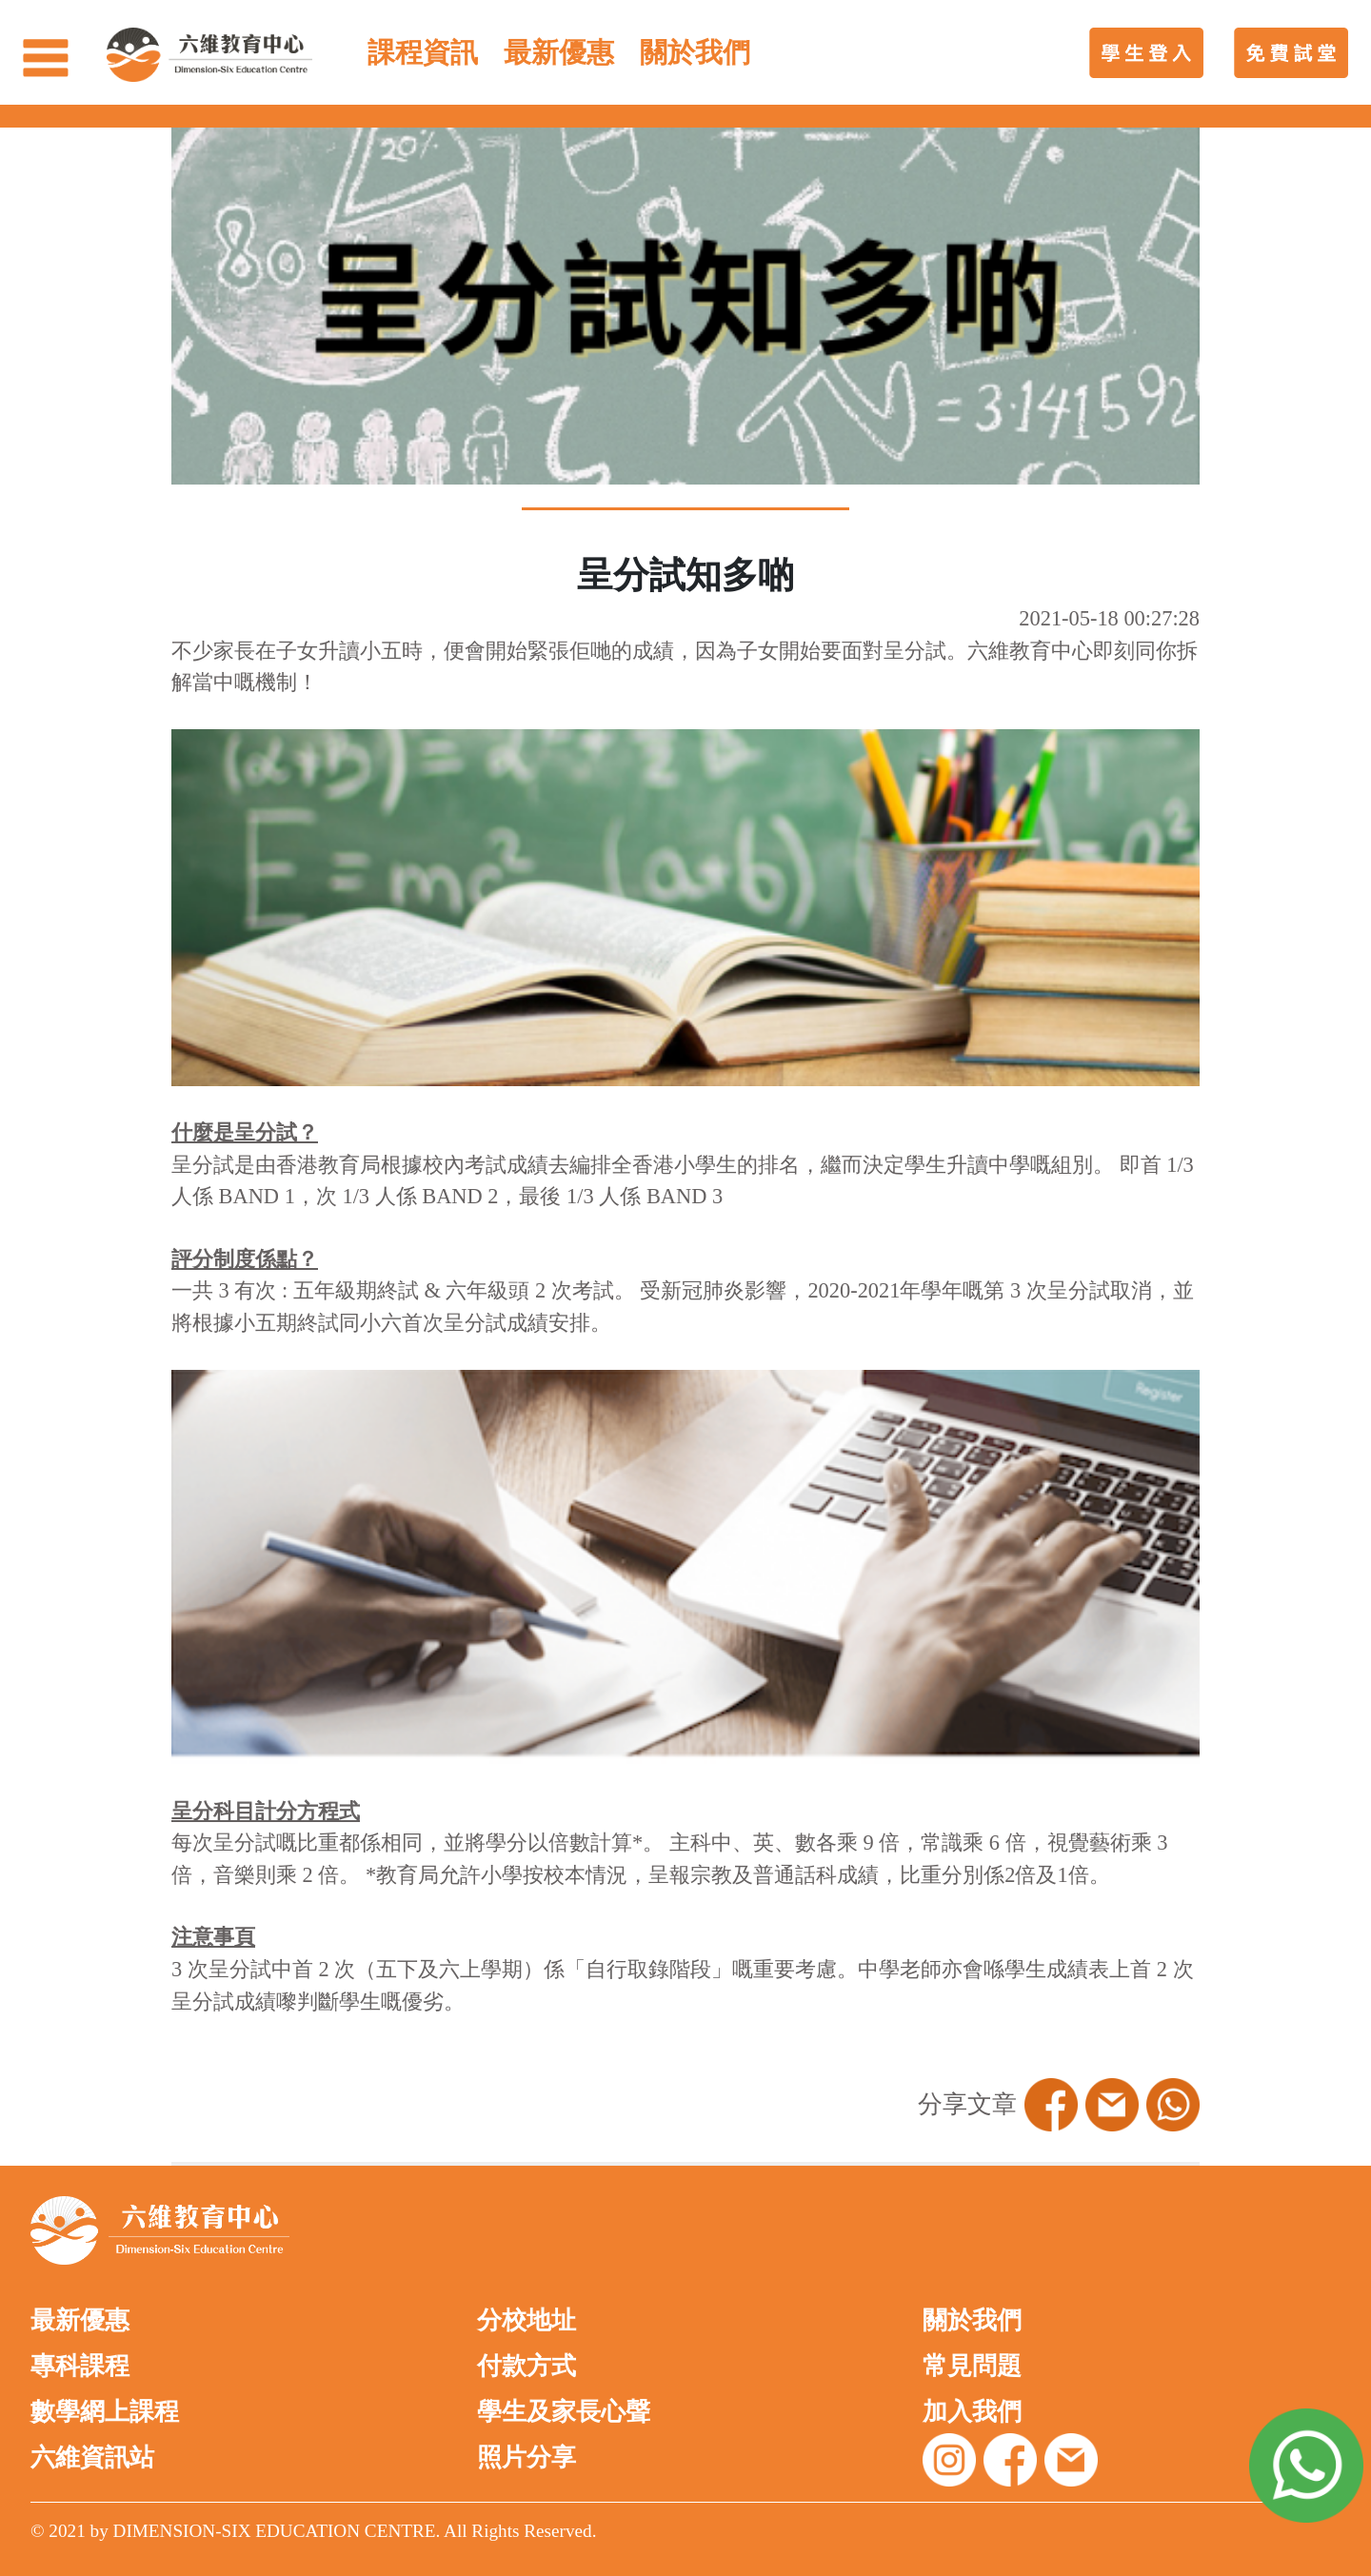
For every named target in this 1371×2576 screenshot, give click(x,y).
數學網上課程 (104, 2412)
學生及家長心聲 (563, 2412)
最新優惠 (79, 2320)
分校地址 (526, 2320)
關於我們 (972, 2320)
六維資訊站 (92, 2457)
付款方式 (526, 2366)
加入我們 (972, 2412)
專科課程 (79, 2366)
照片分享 (526, 2457)
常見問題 (972, 2366)
